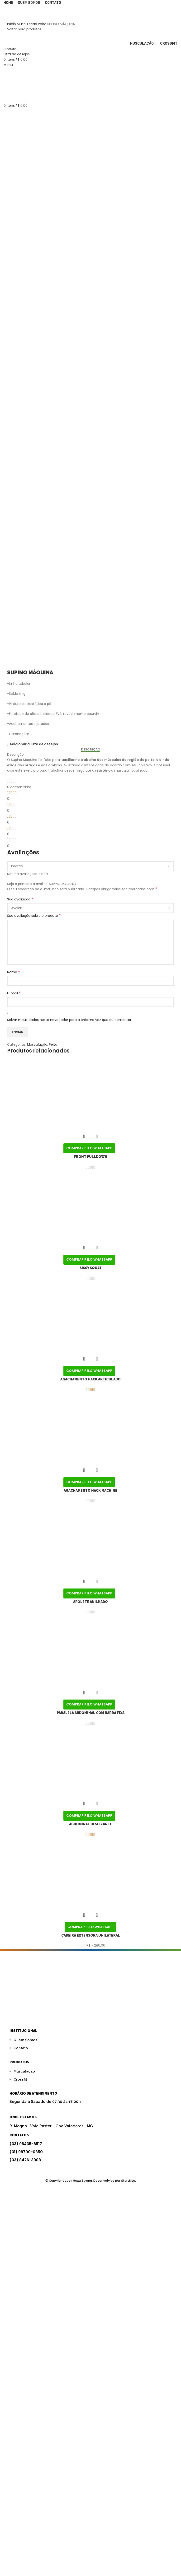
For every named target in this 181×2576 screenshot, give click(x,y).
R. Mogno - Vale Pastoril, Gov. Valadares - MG (51, 2515)
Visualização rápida (84, 2304)
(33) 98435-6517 (26, 2533)
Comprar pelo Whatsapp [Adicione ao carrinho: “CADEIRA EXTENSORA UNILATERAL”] (90, 2316)
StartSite (128, 2569)
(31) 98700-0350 (26, 2541)
